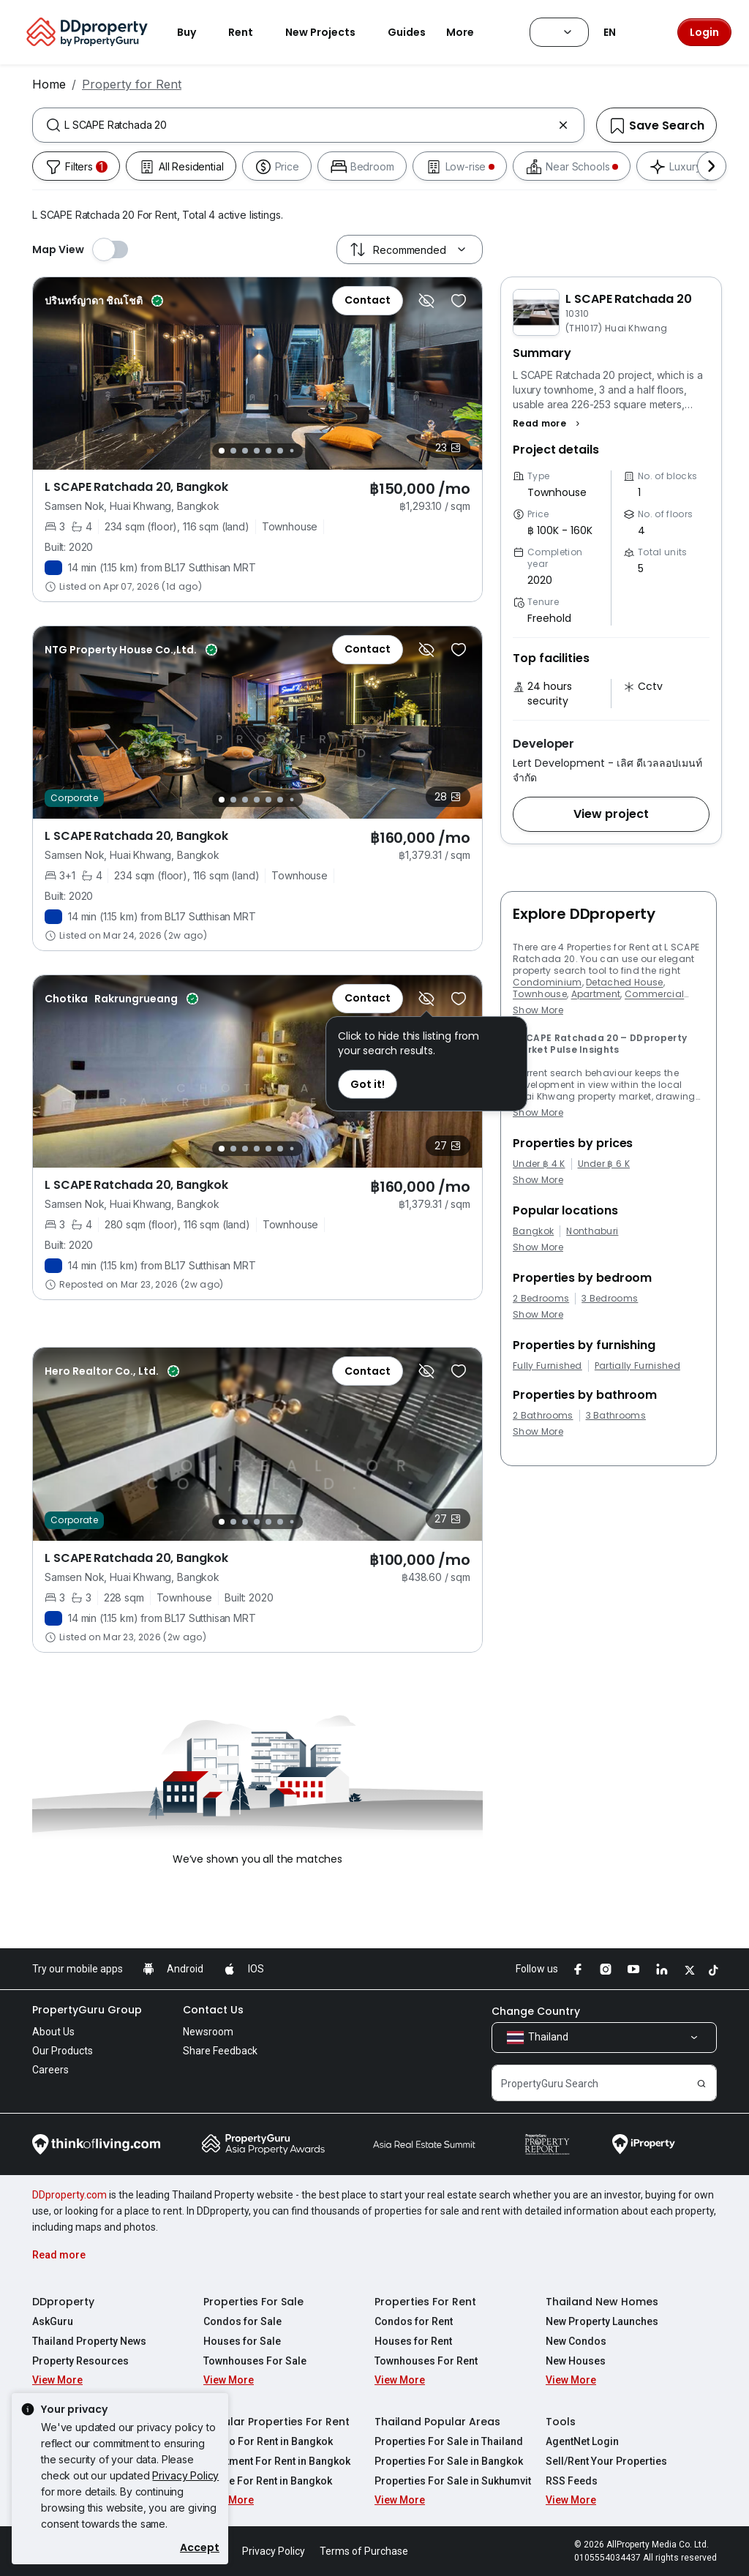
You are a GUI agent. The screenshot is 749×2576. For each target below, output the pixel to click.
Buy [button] (195, 32)
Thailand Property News (89, 2341)
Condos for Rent (413, 2321)
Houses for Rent (413, 2341)
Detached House (624, 982)
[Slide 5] (268, 451)
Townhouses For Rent (426, 2361)
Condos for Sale (242, 2321)
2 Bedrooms (541, 1298)
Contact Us (213, 2009)
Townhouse (540, 994)
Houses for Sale (242, 2341)
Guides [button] (407, 32)
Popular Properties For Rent (276, 2421)
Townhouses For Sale (254, 2361)
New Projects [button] (329, 32)
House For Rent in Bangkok (267, 2481)
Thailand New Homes (602, 2301)
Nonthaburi (592, 1231)
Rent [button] (249, 32)
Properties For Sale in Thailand (448, 2441)
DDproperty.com (69, 2195)
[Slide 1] (222, 451)
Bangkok (533, 1231)
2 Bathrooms (543, 1416)
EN (618, 32)
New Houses (576, 2361)
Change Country (536, 2011)
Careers (50, 2070)
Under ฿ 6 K (604, 1164)
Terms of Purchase (364, 2551)
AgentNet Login (582, 2441)
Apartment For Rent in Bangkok (276, 2461)
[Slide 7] (292, 451)
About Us (53, 2032)
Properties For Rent (425, 2301)
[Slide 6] (280, 451)
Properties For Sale (253, 2301)
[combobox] (308, 125)
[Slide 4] (257, 451)
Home (49, 84)
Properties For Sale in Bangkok (448, 2461)
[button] (548, 423)
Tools (561, 2421)
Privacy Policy (185, 2475)
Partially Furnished (637, 1366)
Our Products (62, 2051)
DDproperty (63, 2301)
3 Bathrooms (616, 1416)
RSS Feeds (572, 2481)
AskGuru (52, 2321)
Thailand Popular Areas (437, 2421)
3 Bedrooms (609, 1298)
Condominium (547, 982)
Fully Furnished (547, 1366)
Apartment (596, 994)
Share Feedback (220, 2051)
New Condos (576, 2341)
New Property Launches (602, 2321)
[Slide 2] (233, 451)
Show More (538, 1010)
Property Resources (80, 2361)
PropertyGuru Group (87, 2009)
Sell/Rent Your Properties (606, 2461)
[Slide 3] (245, 451)
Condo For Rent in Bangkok (268, 2441)
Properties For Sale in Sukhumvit (452, 2481)
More (469, 32)
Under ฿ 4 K (539, 1164)
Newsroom (208, 2032)
